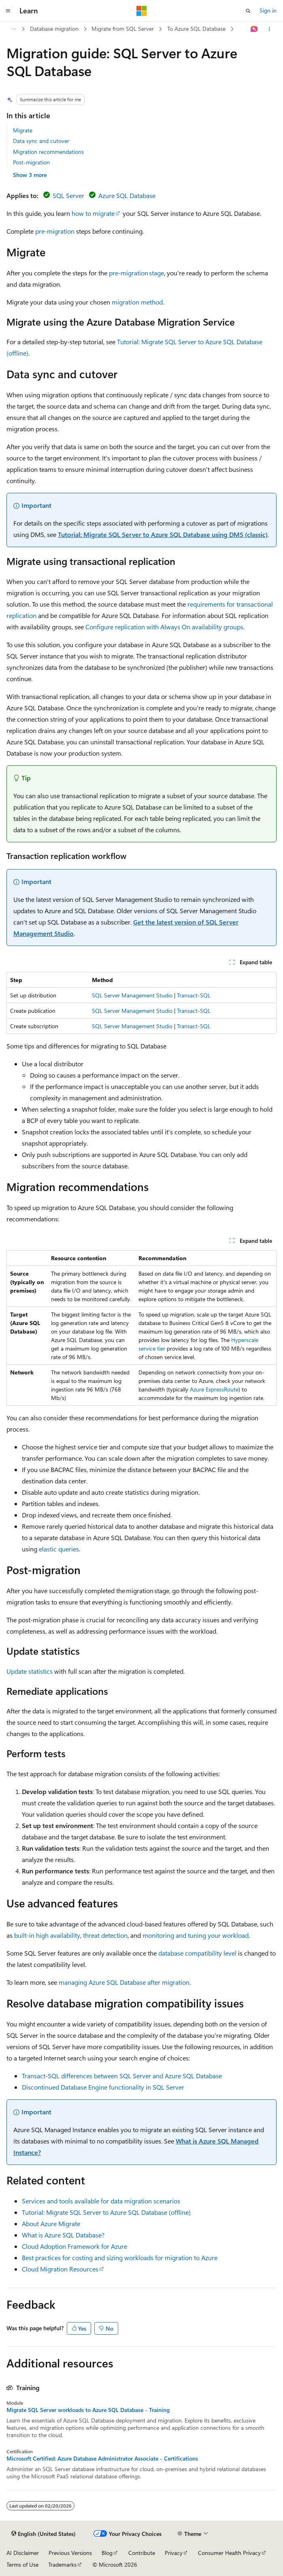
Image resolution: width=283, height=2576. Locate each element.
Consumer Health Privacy (229, 2553)
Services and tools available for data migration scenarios (101, 2201)
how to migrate (93, 213)
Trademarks (62, 2564)
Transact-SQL (194, 995)
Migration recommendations (48, 152)
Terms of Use (22, 2564)
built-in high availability (47, 1935)
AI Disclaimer (22, 2553)
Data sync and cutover (41, 141)
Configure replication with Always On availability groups (164, 626)
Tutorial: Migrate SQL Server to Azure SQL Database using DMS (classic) (163, 534)
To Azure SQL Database (196, 28)
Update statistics (29, 1671)
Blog (107, 2553)
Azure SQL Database (126, 195)
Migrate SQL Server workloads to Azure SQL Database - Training (88, 2410)
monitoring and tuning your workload (196, 1935)
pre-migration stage (136, 272)
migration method (137, 302)
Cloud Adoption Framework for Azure (74, 2246)
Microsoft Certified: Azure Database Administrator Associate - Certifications (102, 2458)
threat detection (105, 1935)
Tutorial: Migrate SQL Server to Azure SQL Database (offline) (106, 2212)
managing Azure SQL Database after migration (124, 1982)
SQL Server (68, 195)
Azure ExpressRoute (214, 1389)
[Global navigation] (8, 11)
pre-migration (54, 231)
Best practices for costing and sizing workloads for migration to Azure (119, 2257)
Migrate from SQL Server (122, 28)
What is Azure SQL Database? (63, 2235)
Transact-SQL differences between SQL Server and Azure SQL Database (122, 2075)
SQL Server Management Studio (132, 995)
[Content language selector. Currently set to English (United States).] (43, 2533)
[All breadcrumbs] (13, 29)
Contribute (141, 2553)
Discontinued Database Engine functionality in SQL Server (103, 2087)
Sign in (268, 10)
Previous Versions (70, 2553)
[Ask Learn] (254, 29)
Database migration (54, 28)
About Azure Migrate (51, 2223)
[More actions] (269, 29)
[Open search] (248, 11)
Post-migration (31, 162)
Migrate (22, 130)
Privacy (174, 2553)
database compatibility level (197, 1953)
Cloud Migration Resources (60, 2269)
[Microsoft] (141, 11)
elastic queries (59, 1549)
